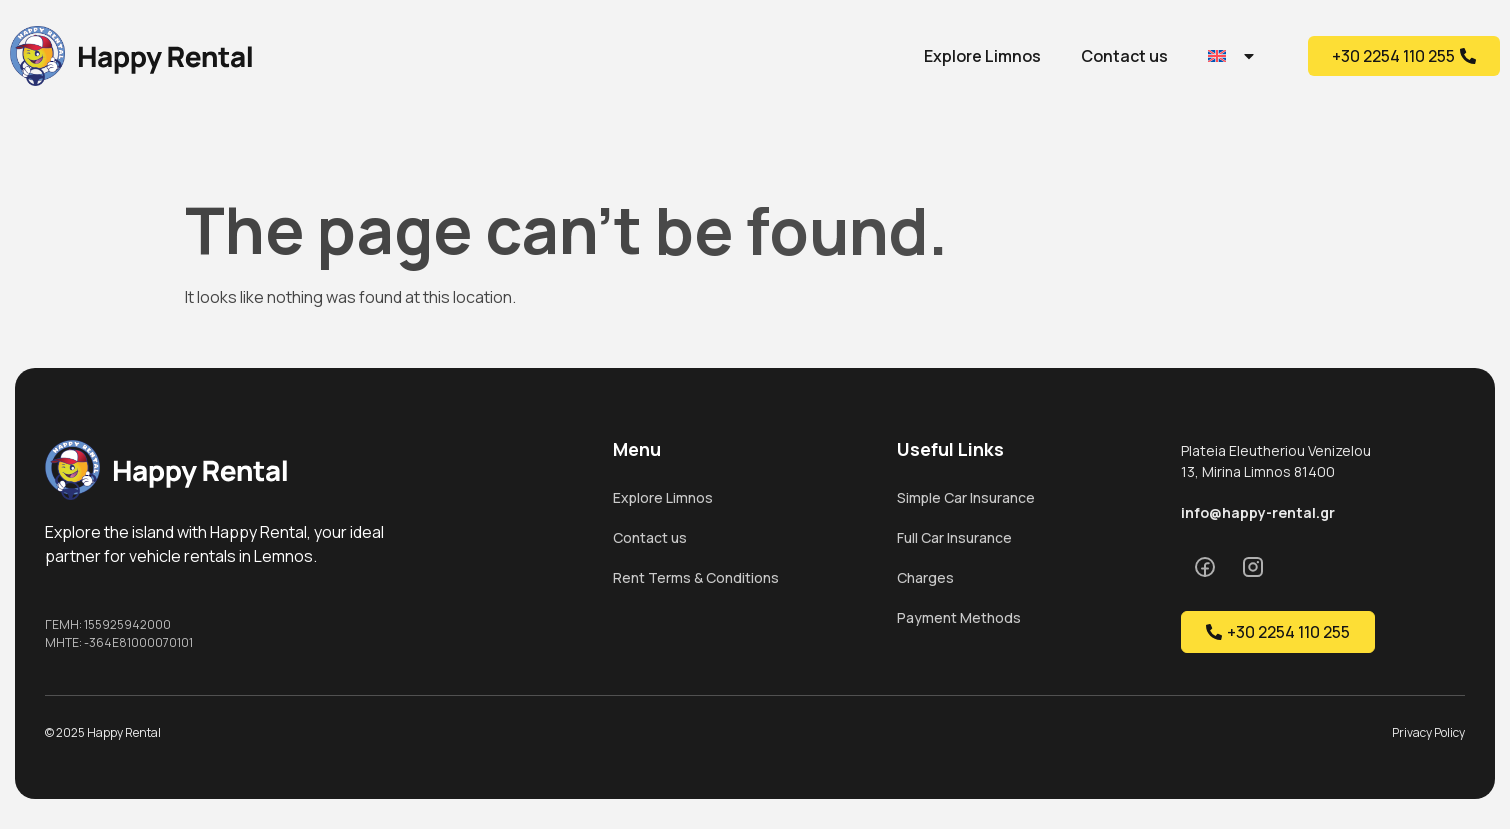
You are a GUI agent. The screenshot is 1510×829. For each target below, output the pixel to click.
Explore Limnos (982, 56)
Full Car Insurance (954, 537)
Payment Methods (959, 617)
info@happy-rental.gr (1258, 512)
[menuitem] (1232, 56)
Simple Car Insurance (966, 497)
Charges (925, 577)
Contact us (1124, 56)
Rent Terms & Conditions (696, 577)
